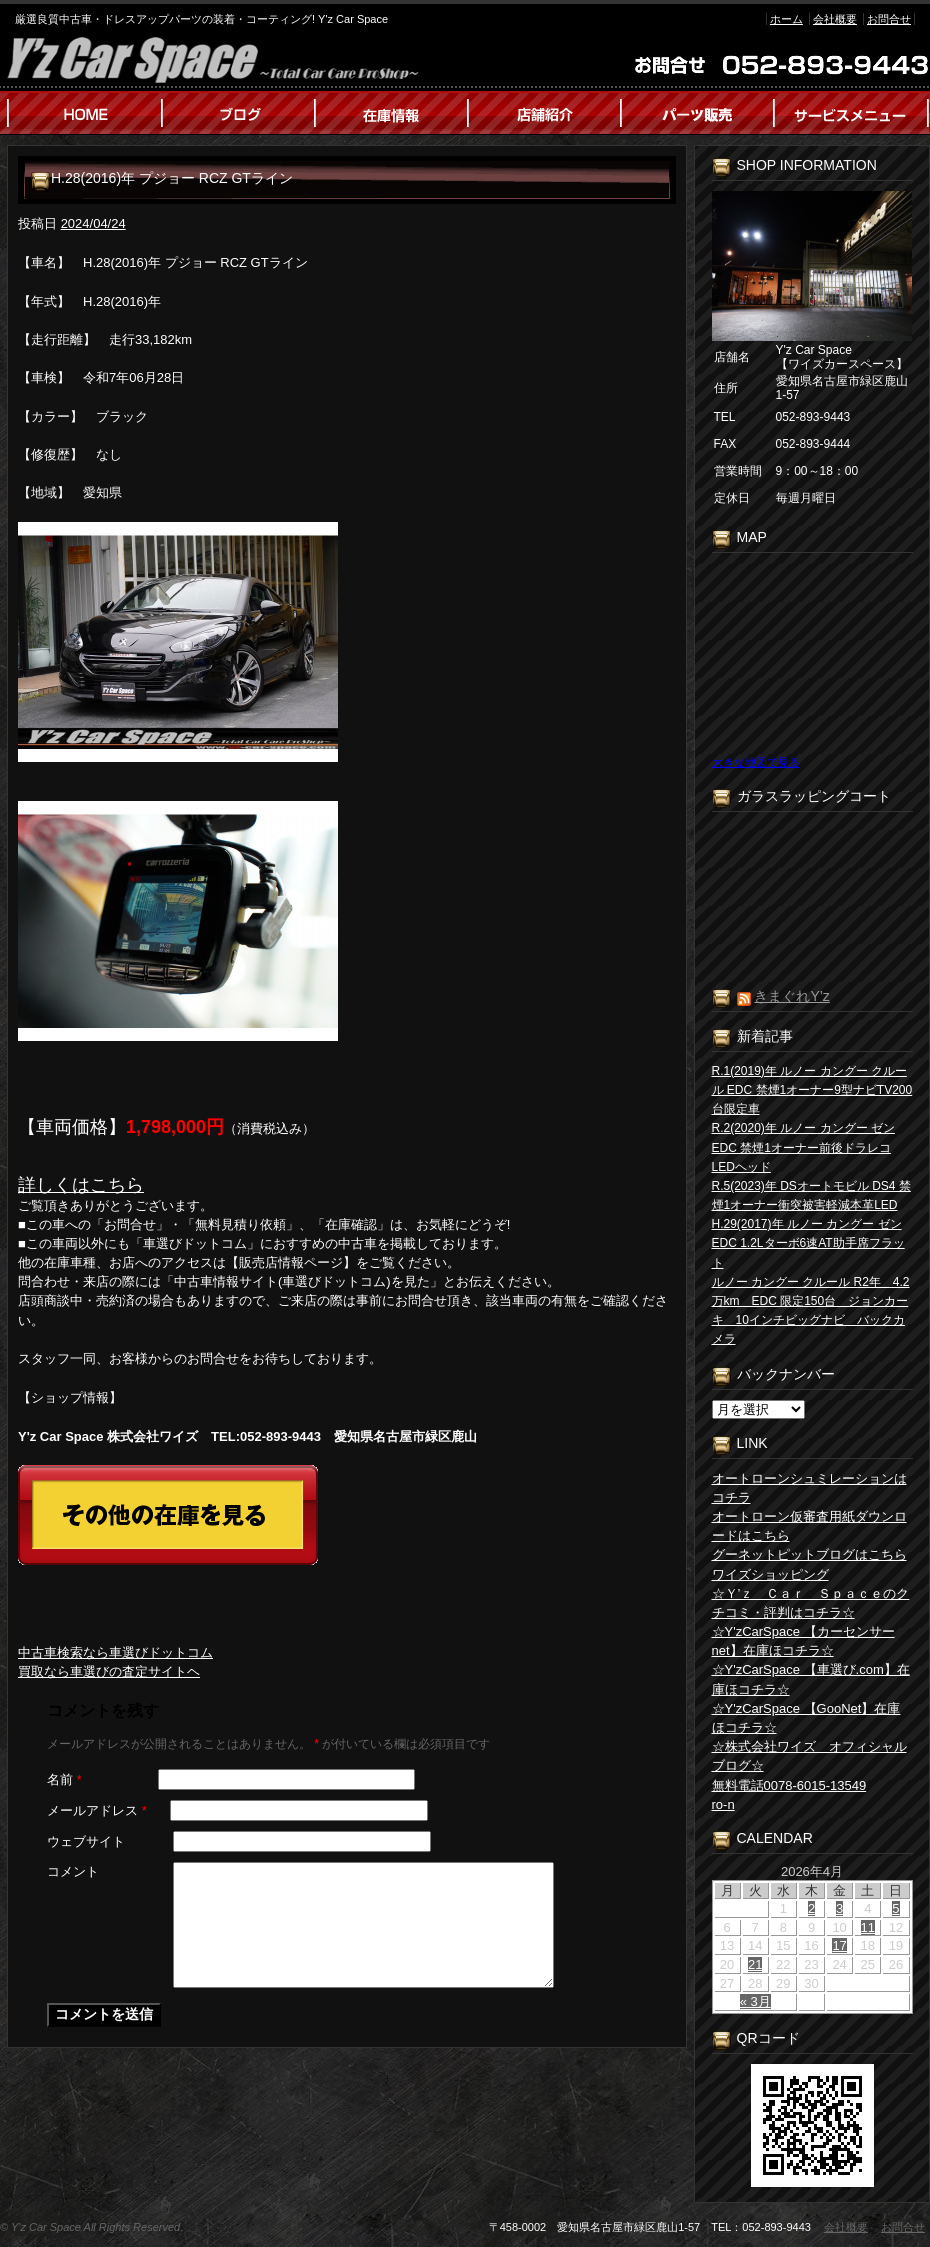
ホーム (786, 19)
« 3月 (755, 2001)
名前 (64, 1779)
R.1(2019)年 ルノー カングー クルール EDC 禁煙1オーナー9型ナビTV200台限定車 (812, 1090)
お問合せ (889, 19)
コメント (73, 1871)
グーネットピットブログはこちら (809, 1554)
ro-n (723, 1804)
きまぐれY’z (791, 996)
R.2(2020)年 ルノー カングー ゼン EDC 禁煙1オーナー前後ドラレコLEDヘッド (803, 1147)
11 (868, 1927)
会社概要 (835, 19)
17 (839, 1945)
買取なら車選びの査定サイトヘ (109, 1671)
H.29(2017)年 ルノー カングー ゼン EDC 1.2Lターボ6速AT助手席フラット (808, 1243)
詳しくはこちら (81, 1185)
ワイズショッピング (770, 1574)
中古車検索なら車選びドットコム (115, 1652)
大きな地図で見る (756, 762)
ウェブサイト (86, 1841)
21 (755, 1964)
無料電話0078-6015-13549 (789, 1785)
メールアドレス (97, 1810)
